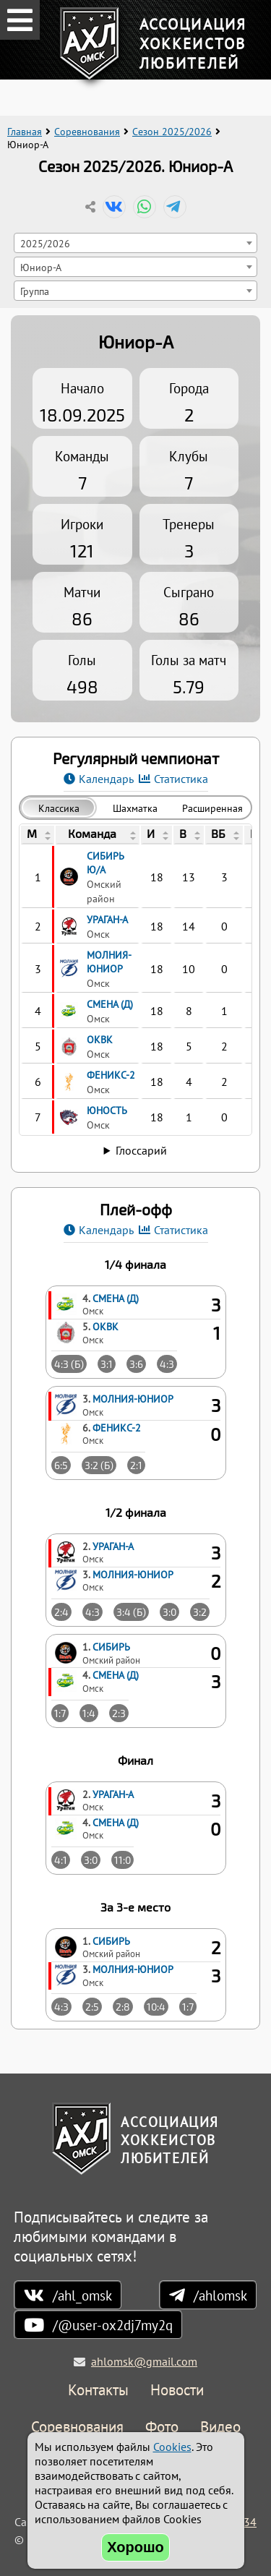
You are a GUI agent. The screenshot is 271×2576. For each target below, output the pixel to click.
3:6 (136, 1364)
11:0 (122, 1860)
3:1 (106, 1364)
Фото (161, 2427)
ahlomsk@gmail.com (144, 2361)
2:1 (136, 1465)
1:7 (60, 1713)
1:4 (88, 1713)
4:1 (60, 1860)
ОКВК (106, 1326)
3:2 (200, 1612)
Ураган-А (113, 1546)
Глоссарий (141, 1150)
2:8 (123, 2007)
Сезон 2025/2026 (172, 132)
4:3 (167, 1364)
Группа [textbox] (34, 291)
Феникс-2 (117, 1427)
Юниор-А (135, 341)
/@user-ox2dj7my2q (113, 2325)
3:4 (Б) (131, 1612)
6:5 (61, 1465)
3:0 (169, 1612)
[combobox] (136, 243)
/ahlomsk (220, 2295)
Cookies (172, 2446)
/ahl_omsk (82, 2295)
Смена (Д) (116, 1298)
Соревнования (87, 132)
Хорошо (135, 2547)
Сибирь (111, 1646)
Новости (177, 2390)
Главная (24, 132)
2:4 (61, 1612)
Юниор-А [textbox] (40, 267)
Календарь (106, 778)
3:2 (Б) (99, 1465)
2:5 (92, 2007)
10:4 (156, 2007)
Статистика (181, 778)
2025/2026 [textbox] (45, 243)
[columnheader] (37, 835)
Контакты (98, 2390)
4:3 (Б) (69, 1364)
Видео (220, 2427)
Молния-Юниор (133, 1398)
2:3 (119, 1713)
